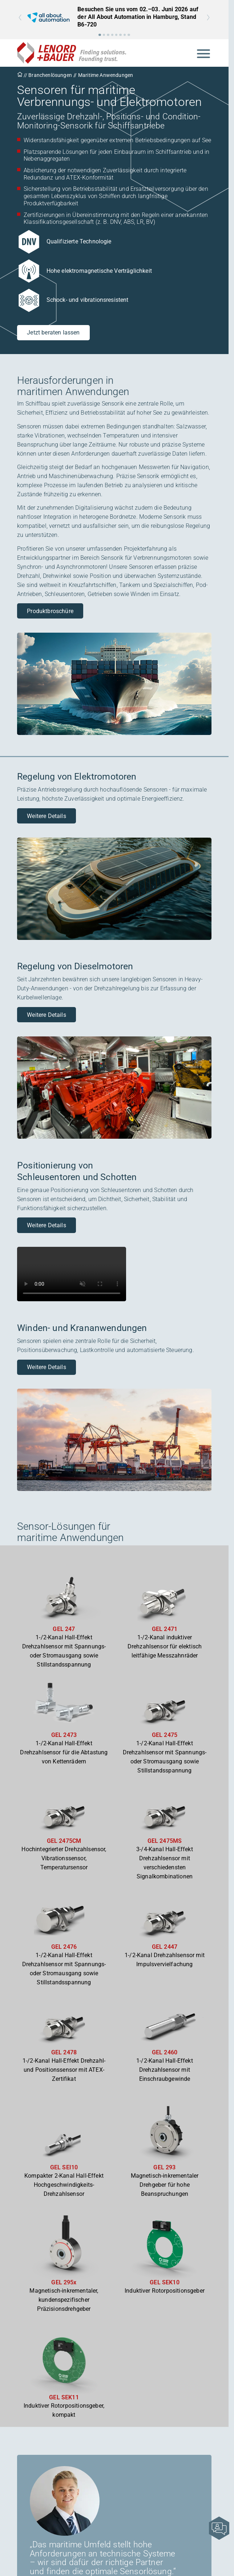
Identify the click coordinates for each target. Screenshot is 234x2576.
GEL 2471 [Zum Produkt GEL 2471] (164, 1629)
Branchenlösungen (50, 75)
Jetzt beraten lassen (53, 332)
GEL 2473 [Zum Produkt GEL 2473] (64, 1734)
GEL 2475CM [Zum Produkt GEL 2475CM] (64, 1840)
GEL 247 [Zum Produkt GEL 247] (64, 1629)
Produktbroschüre (50, 611)
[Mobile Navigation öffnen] (203, 53)
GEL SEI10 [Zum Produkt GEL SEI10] (64, 2167)
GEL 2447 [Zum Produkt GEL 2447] (164, 1946)
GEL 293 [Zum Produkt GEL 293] (164, 2167)
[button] (99, 35)
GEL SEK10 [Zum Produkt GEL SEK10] (164, 2282)
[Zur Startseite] (71, 53)
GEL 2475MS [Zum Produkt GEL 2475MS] (165, 1840)
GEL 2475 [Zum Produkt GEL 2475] (164, 1734)
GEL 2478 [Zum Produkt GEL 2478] (64, 2052)
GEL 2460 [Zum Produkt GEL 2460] (164, 2052)
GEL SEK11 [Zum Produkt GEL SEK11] (63, 2397)
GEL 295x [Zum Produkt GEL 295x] (63, 2282)
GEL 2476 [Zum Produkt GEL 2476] (64, 1946)
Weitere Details (46, 816)
